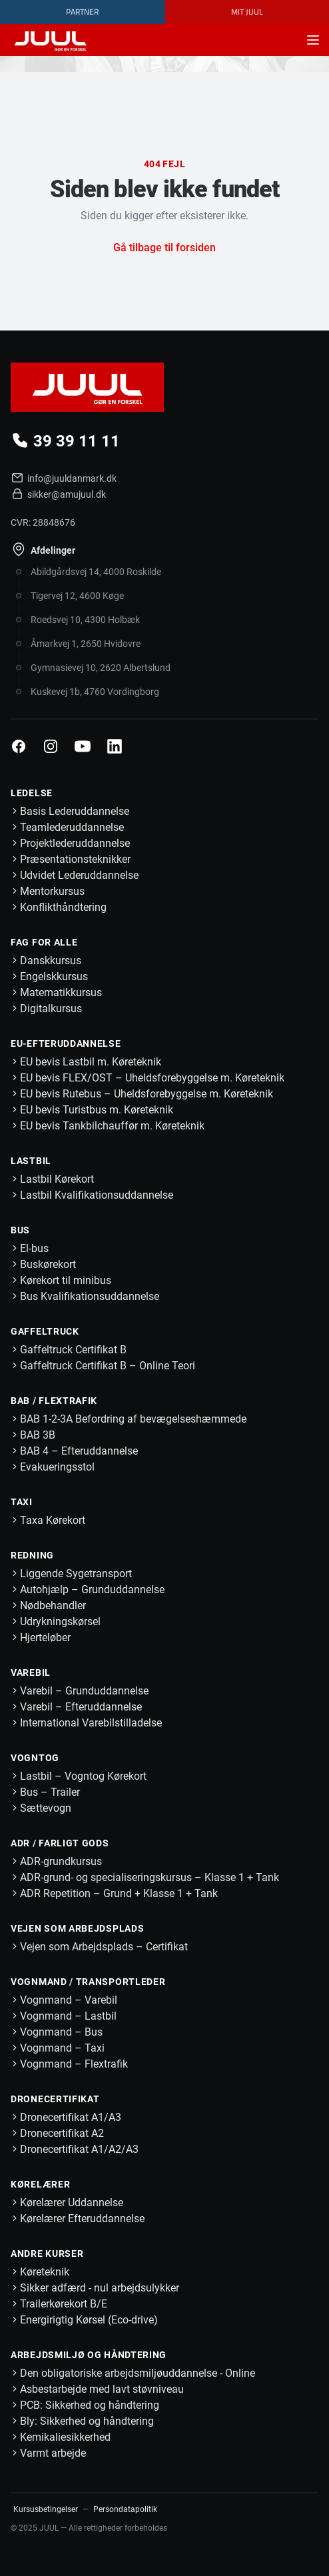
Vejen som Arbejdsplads (77, 1928)
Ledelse (32, 793)
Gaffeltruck (45, 1331)
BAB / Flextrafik (54, 1400)
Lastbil (31, 1160)
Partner (82, 11)
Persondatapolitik (125, 2509)
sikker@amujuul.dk (57, 494)
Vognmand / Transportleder (88, 1981)
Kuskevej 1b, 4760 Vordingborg (95, 691)
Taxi (22, 1502)
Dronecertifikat (55, 2099)
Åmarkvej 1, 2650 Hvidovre (86, 643)
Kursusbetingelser (45, 2509)
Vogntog (35, 1757)
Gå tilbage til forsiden (164, 247)
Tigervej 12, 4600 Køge (77, 595)
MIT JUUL (247, 11)
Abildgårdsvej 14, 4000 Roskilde (96, 571)
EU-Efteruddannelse (66, 1043)
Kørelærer (40, 2184)
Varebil (31, 1672)
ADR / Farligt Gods (60, 1843)
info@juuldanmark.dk (63, 478)
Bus (20, 1230)
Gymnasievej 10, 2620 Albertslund (100, 667)
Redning (32, 1555)
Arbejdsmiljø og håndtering (88, 2354)
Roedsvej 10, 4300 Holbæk (85, 619)
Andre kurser (47, 2253)
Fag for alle (44, 942)
